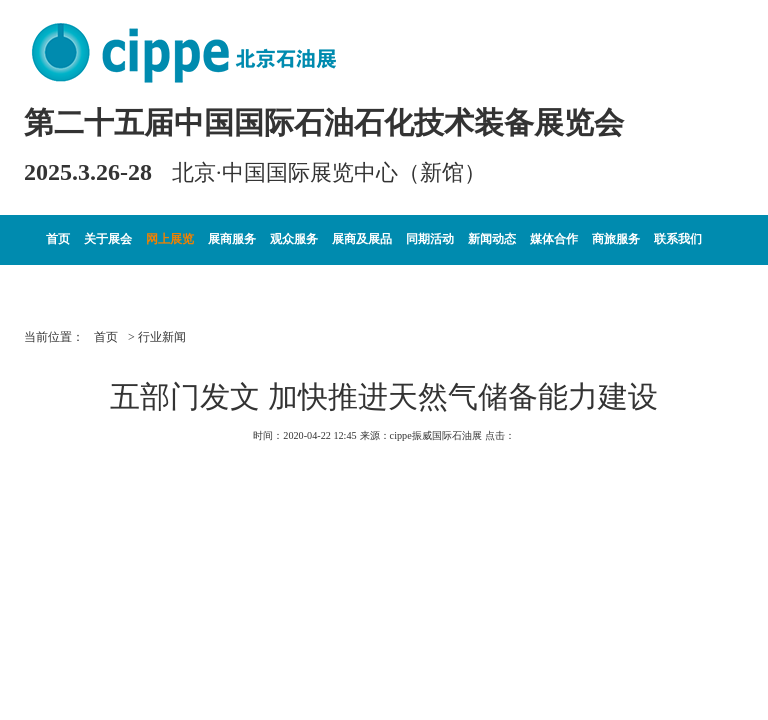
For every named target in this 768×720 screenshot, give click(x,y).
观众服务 (294, 239)
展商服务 (232, 239)
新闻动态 (492, 239)
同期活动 (430, 239)
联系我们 (678, 239)
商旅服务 (616, 239)
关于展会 (108, 239)
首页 (58, 239)
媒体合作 (554, 239)
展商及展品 (362, 239)
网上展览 (170, 239)
